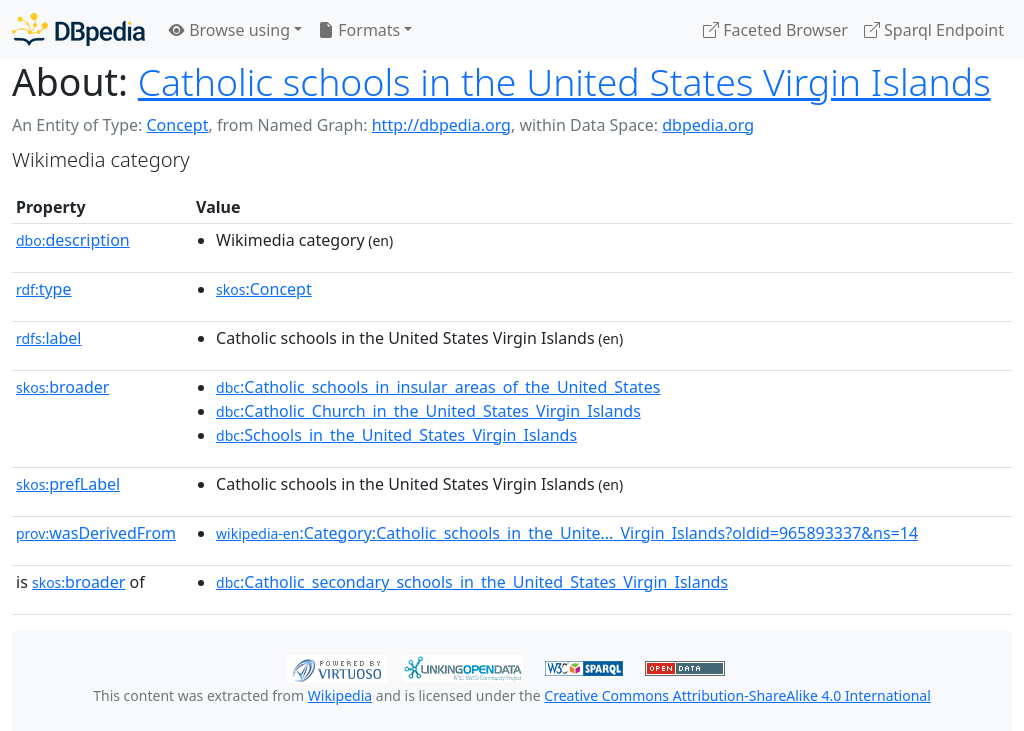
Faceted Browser (775, 30)
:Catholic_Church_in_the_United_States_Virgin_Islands (428, 411)
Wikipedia (340, 695)
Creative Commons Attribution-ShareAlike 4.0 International (737, 695)
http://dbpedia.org (441, 125)
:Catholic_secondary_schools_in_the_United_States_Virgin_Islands (472, 582)
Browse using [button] (229, 30)
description (73, 240)
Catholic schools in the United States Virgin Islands (564, 81)
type (44, 289)
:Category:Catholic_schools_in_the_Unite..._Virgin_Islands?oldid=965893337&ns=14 (567, 533)
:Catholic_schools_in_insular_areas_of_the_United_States (438, 387)
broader (62, 387)
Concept (177, 125)
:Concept (264, 289)
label (49, 338)
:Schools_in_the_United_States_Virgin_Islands (396, 435)
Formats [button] (359, 30)
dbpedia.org (708, 125)
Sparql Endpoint (934, 30)
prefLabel (68, 484)
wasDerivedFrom (96, 533)
